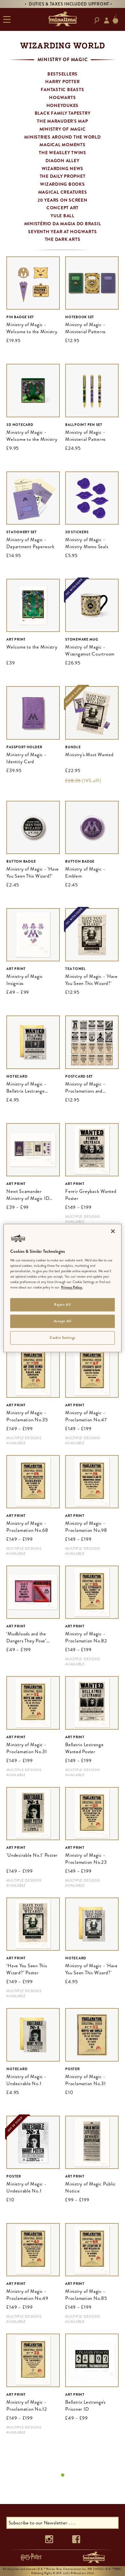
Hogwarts (62, 97)
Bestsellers (62, 74)
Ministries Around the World (62, 137)
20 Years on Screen (62, 200)
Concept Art (62, 208)
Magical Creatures (62, 192)
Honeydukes (62, 105)
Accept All (63, 1321)
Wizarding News (63, 168)
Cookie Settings (62, 1337)
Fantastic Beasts (62, 89)
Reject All (62, 1304)
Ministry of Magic (62, 129)
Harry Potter (62, 81)
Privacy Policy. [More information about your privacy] (72, 1287)
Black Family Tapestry (63, 113)
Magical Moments (62, 144)
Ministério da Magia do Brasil (62, 223)
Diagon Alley (62, 160)
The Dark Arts (62, 239)
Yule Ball (62, 215)
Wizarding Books (62, 184)
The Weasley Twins (62, 152)
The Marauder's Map (62, 121)
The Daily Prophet (63, 176)
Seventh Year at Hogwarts (62, 231)
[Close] (113, 1231)
